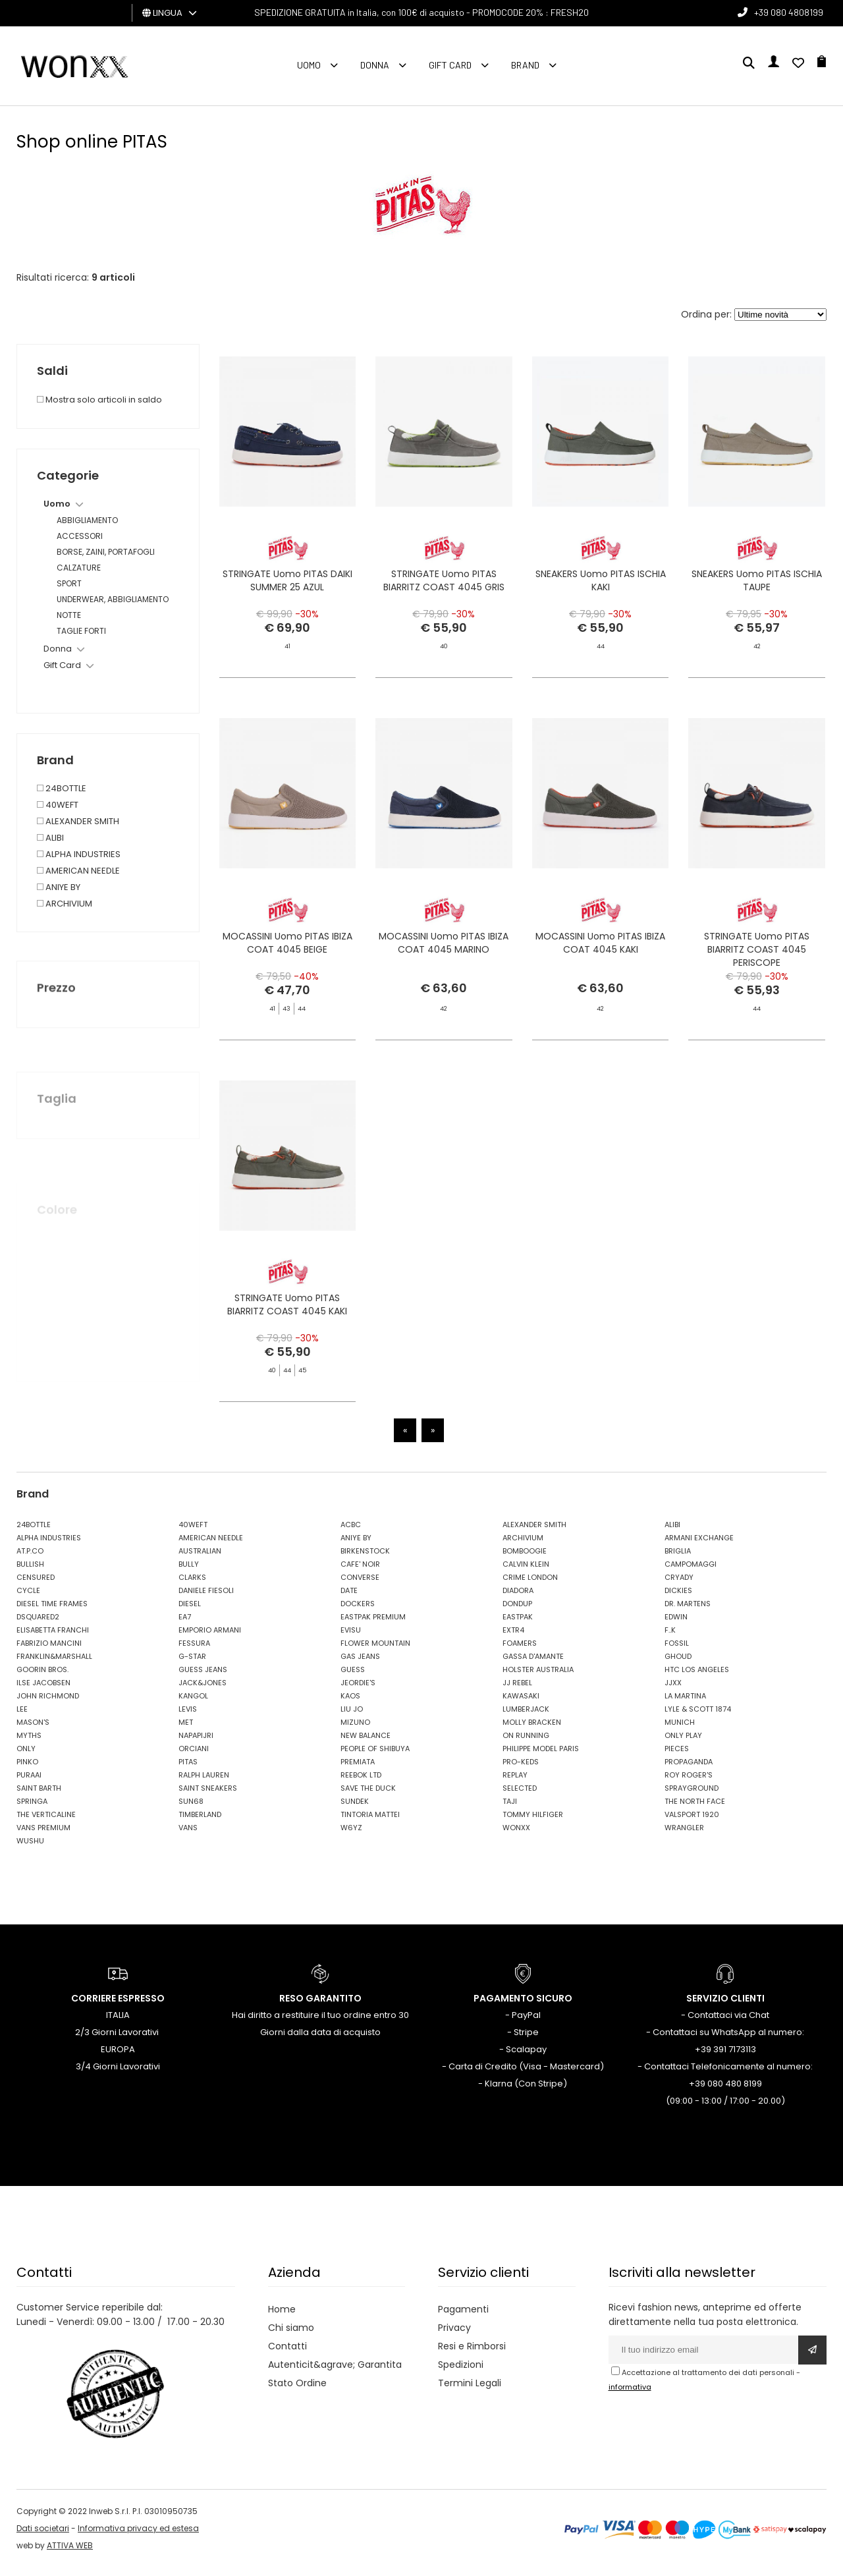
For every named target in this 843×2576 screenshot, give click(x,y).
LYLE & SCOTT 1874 (698, 1717)
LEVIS (187, 1717)
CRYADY (679, 1586)
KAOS (350, 1704)
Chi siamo (291, 2336)
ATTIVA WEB (70, 2554)
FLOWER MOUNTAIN (375, 1651)
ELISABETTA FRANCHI (52, 1638)
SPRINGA (31, 1810)
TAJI (510, 1810)
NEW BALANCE (365, 1744)
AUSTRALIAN (199, 1559)
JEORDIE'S (357, 1691)
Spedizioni (460, 2373)
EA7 (184, 1625)
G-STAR (192, 1665)
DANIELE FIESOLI (206, 1599)
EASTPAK (518, 1625)
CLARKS (192, 1586)
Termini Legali (469, 2391)
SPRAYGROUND (692, 1796)
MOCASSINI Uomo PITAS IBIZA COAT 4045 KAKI (600, 985)
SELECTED (520, 1796)
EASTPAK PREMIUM (373, 1625)
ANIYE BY (355, 1546)
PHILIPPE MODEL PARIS (541, 1757)
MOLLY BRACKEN (532, 1730)
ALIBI (672, 1533)
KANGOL (193, 1704)
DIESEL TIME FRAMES (52, 1612)
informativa (630, 2395)
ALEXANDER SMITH (534, 1533)
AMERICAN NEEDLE (210, 1546)
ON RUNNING (526, 1744)
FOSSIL (677, 1651)
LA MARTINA (685, 1704)
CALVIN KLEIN (526, 1572)
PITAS (188, 1770)
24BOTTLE (33, 1533)
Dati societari (42, 2536)
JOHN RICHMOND (47, 1704)
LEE (22, 1717)
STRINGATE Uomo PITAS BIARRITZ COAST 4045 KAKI (287, 1350)
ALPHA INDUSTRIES (48, 1546)
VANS (188, 1836)
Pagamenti (463, 2317)
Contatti (287, 2354)
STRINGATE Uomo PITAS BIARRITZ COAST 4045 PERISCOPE (756, 992)
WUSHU (30, 1849)
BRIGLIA (678, 1559)
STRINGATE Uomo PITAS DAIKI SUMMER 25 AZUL (287, 584)
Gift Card (450, 64)
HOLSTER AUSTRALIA (538, 1678)
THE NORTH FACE (695, 1810)
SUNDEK (354, 1810)
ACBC (350, 1533)
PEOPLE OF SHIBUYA (375, 1757)
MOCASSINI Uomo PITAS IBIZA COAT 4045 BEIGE (287, 985)
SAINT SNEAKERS (207, 1796)
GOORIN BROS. (42, 1678)
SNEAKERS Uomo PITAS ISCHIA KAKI (600, 584)
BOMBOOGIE (525, 1559)
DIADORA (518, 1599)
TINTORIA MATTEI (370, 1823)
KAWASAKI (521, 1704)
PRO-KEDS (521, 1770)
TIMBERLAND (199, 1823)
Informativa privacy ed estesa (138, 2536)
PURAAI (28, 1783)
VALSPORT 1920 (692, 1823)
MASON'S (32, 1730)
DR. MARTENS (688, 1612)
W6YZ (351, 1836)
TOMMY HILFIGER (533, 1823)
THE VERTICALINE (46, 1823)
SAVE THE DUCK (368, 1796)
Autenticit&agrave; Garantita (335, 2373)
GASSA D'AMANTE (533, 1665)
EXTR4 (513, 1638)
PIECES (677, 1757)
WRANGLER (684, 1836)
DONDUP (517, 1612)
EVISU (350, 1638)
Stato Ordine (297, 2391)
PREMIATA (357, 1770)
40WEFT (192, 1533)
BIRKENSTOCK (365, 1559)
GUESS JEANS (202, 1678)
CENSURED (35, 1586)
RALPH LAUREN (203, 1783)
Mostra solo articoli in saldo (99, 399)
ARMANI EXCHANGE (699, 1546)
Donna (374, 64)
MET (185, 1730)
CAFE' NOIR (360, 1572)
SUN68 (191, 1810)
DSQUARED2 (37, 1625)
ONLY (26, 1757)
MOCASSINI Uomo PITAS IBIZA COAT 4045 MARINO (443, 1008)
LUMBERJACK (526, 1717)
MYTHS (28, 1744)
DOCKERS (357, 1612)
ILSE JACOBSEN (43, 1691)
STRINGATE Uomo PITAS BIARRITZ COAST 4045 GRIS (443, 584)
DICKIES (678, 1599)
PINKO (27, 1770)
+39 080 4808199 (788, 12)
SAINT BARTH (38, 1796)
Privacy (454, 2336)
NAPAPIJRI (195, 1744)
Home (282, 2317)
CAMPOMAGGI (691, 1572)
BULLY (188, 1572)
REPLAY (515, 1783)
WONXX (516, 1836)
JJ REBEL (517, 1691)
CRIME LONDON (530, 1586)
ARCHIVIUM (523, 1546)
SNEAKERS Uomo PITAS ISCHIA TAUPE (757, 584)
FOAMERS (520, 1651)
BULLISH (30, 1572)
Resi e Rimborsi (472, 2354)
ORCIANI (193, 1757)
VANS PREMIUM (43, 1836)
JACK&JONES (202, 1691)
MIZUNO (355, 1730)
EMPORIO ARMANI (209, 1638)
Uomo (309, 64)
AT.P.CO (29, 1559)
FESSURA (194, 1651)
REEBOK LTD (360, 1783)
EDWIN (676, 1625)
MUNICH (680, 1730)
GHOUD (678, 1665)
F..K (670, 1638)
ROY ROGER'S (689, 1783)
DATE (349, 1599)
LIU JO (351, 1717)
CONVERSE (359, 1586)
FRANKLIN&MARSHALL (54, 1665)
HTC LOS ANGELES (697, 1678)
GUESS (352, 1678)
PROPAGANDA (689, 1770)
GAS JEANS (360, 1665)
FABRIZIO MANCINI (49, 1651)
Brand (525, 64)
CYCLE (28, 1599)
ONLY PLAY (683, 1744)
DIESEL (189, 1612)
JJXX (673, 1691)
